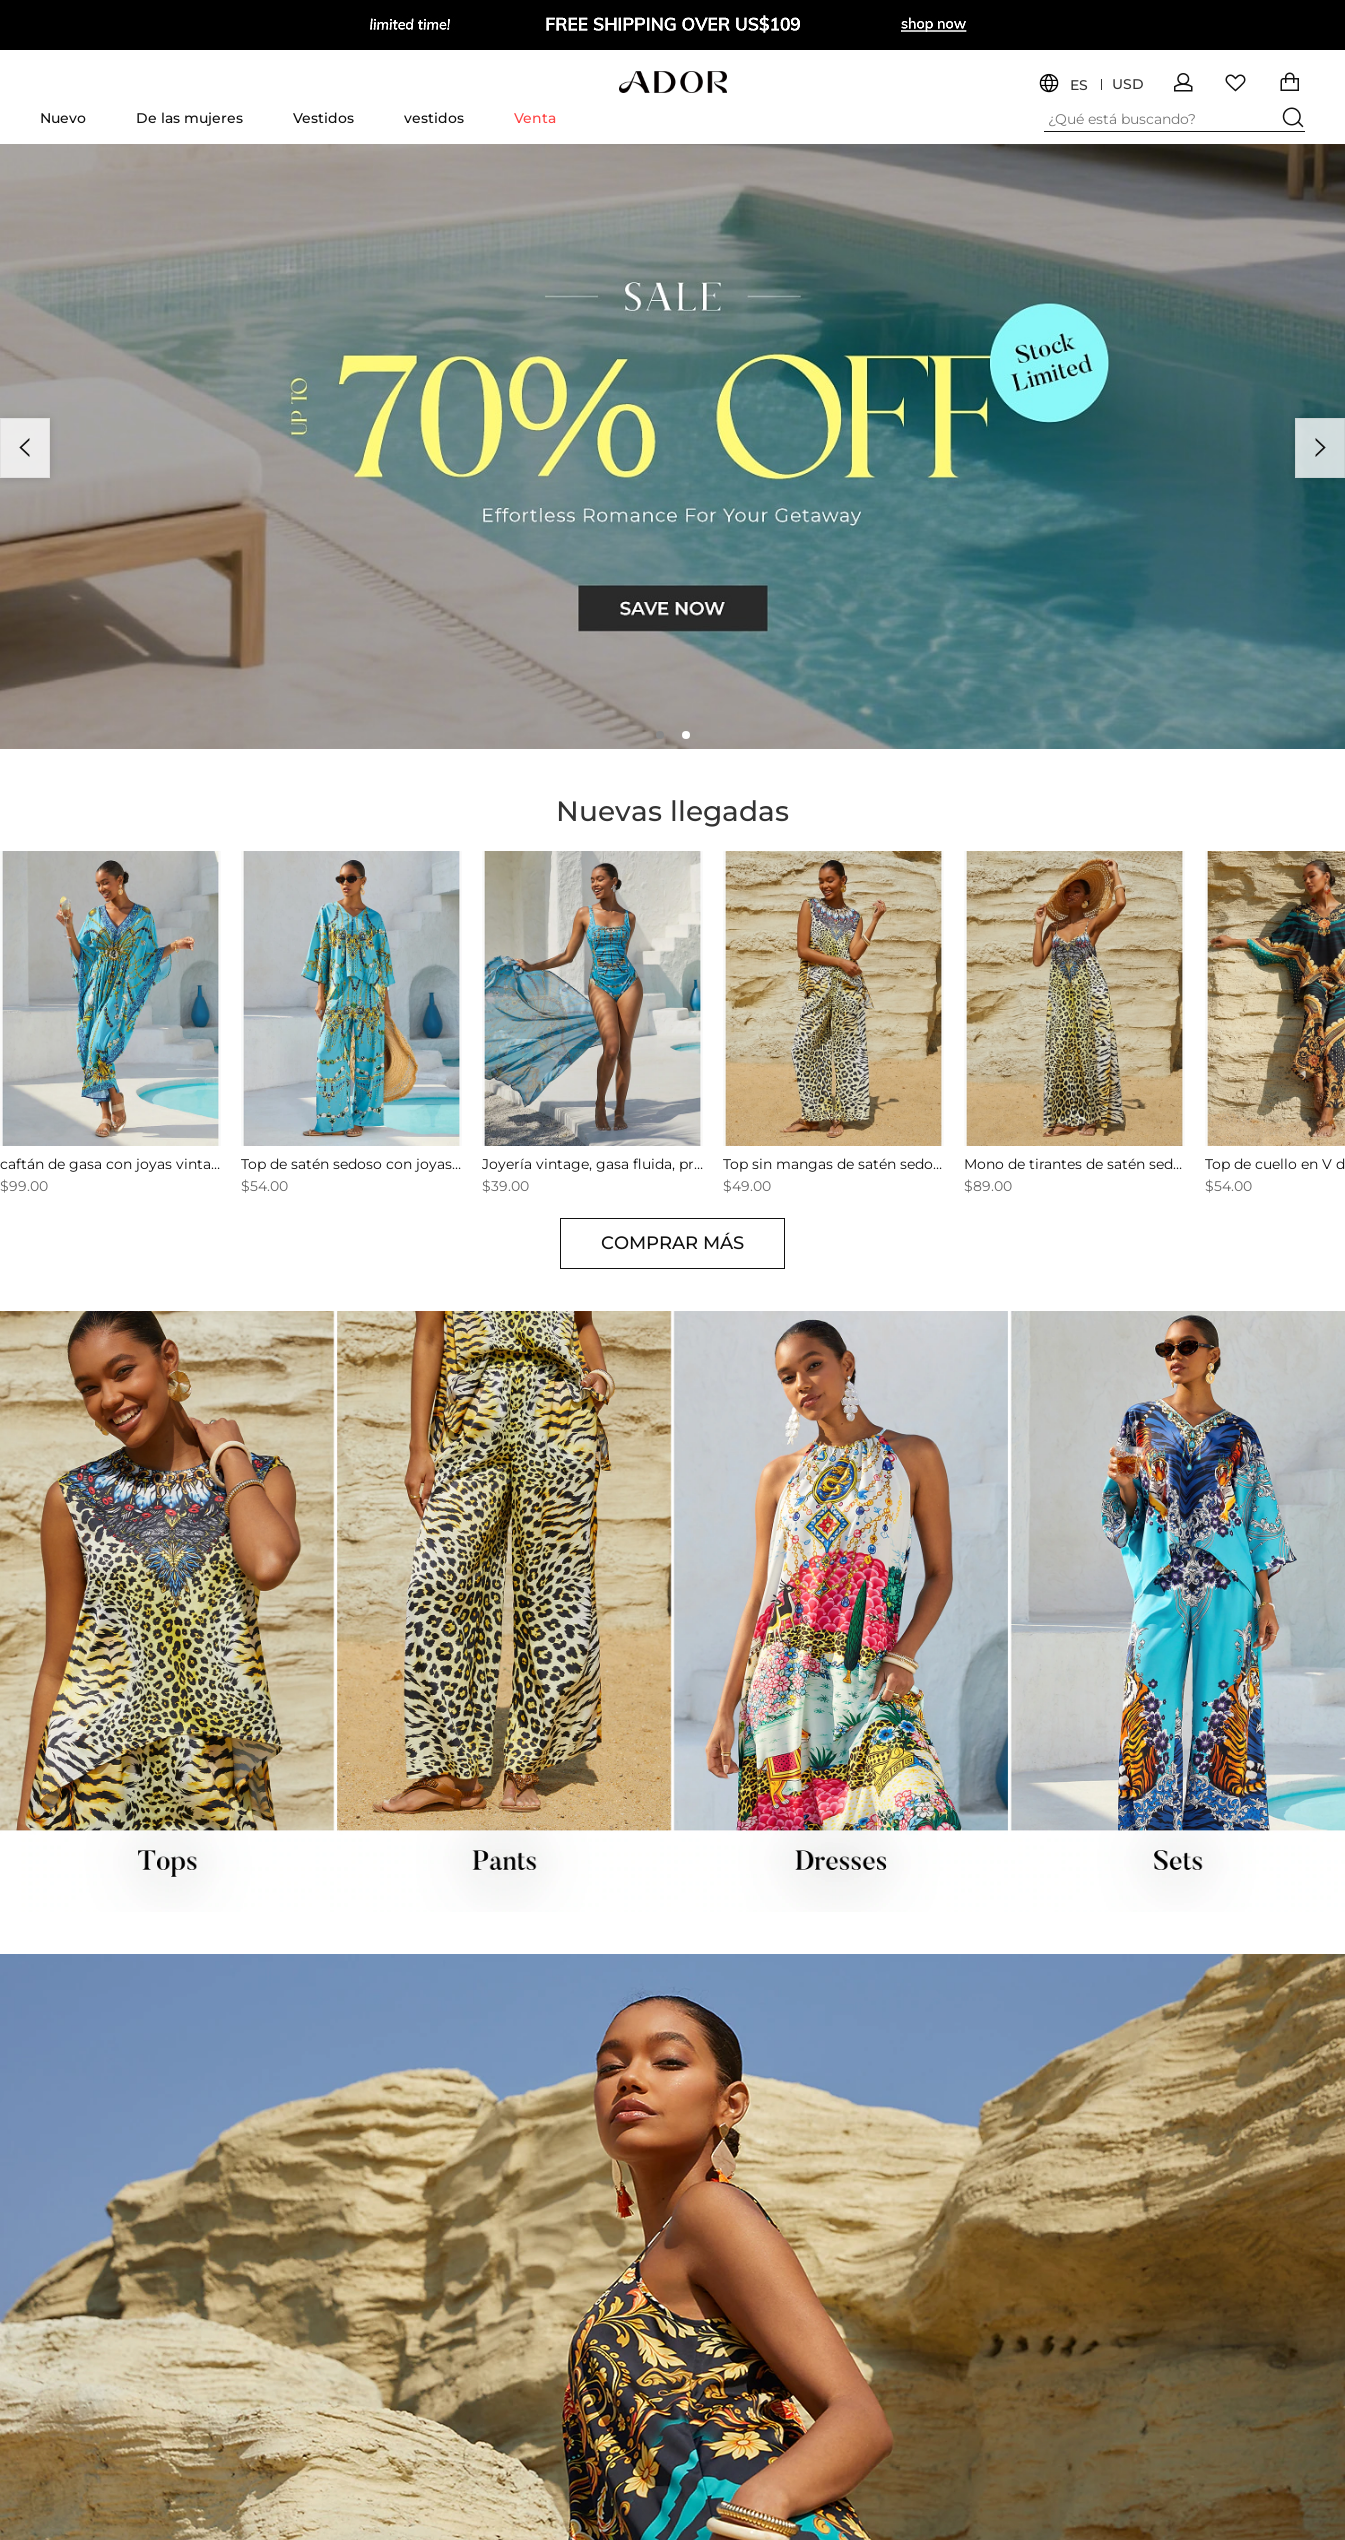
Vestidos (323, 118)
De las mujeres (189, 118)
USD (1128, 84)
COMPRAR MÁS (672, 1243)
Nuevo (63, 118)
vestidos (434, 118)
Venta (535, 118)
